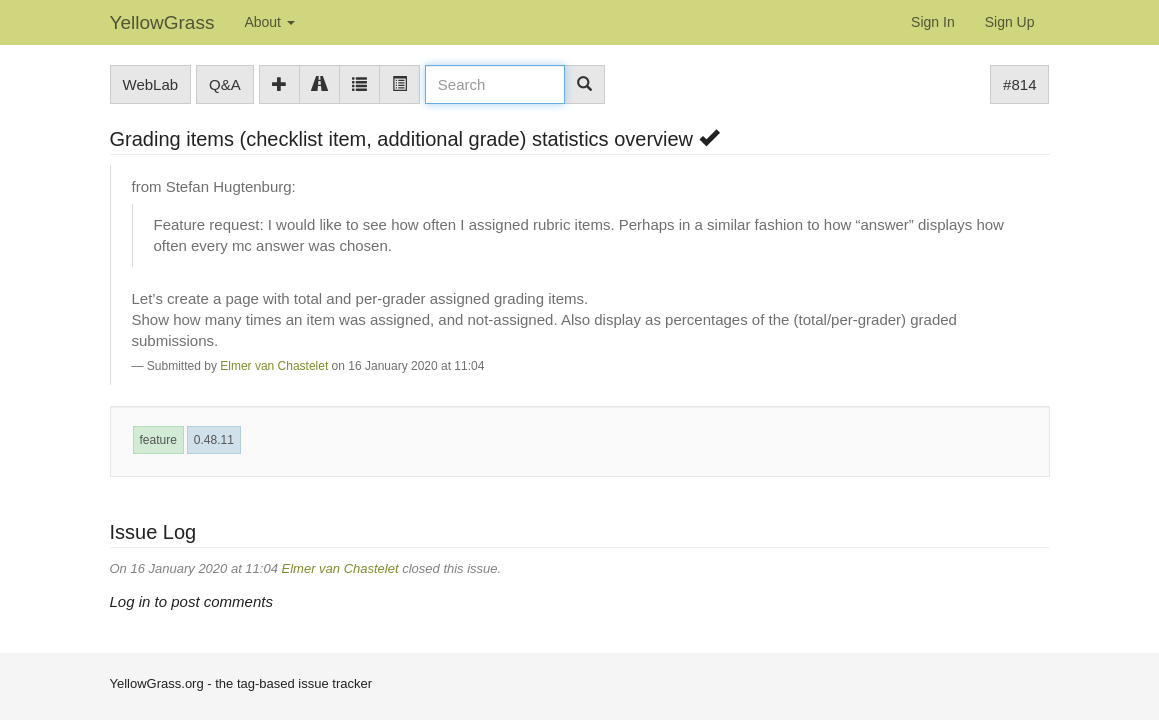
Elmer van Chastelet (274, 366)
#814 (1019, 84)
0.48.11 (214, 440)
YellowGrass (162, 22)
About (269, 22)
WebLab (151, 84)
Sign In (933, 22)
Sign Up (1010, 22)
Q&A (225, 84)
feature (158, 440)
